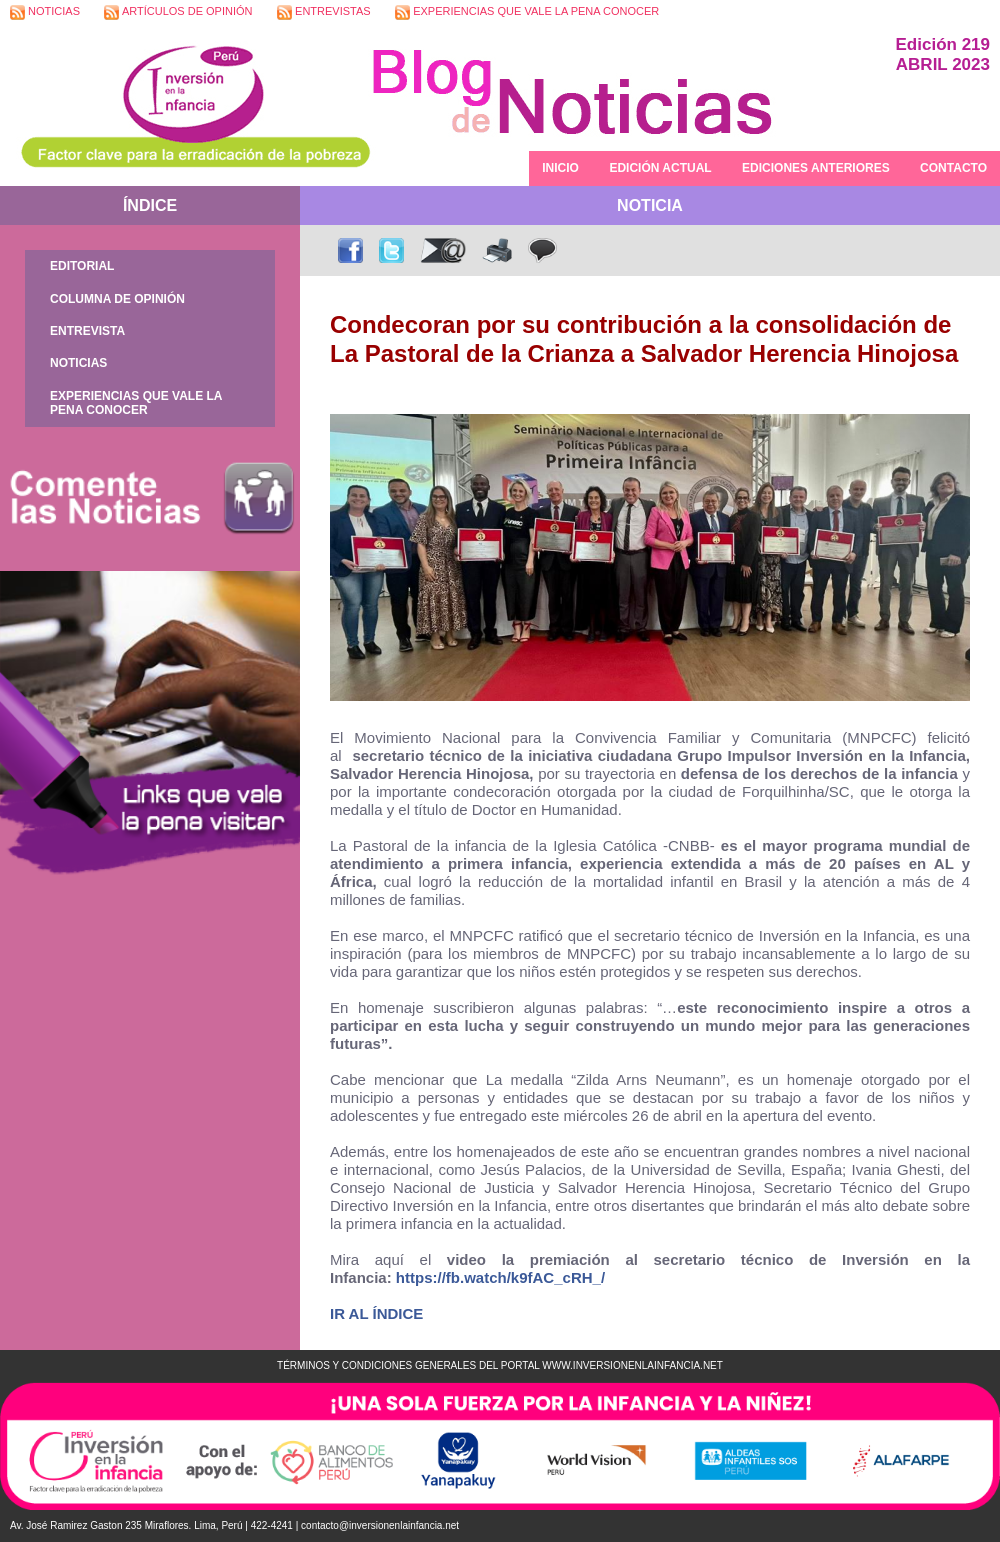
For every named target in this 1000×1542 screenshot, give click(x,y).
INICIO (560, 168)
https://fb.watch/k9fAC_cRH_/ (500, 1277)
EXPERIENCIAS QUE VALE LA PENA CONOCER (527, 12)
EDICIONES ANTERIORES (816, 168)
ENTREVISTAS (324, 12)
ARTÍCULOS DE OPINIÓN (178, 12)
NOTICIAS (45, 12)
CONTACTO (953, 168)
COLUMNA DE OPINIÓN (117, 299)
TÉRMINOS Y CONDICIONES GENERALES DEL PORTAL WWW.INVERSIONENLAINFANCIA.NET (500, 1365)
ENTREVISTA (87, 331)
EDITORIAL (82, 266)
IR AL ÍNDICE (376, 1313)
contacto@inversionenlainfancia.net (380, 1525)
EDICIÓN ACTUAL (660, 168)
